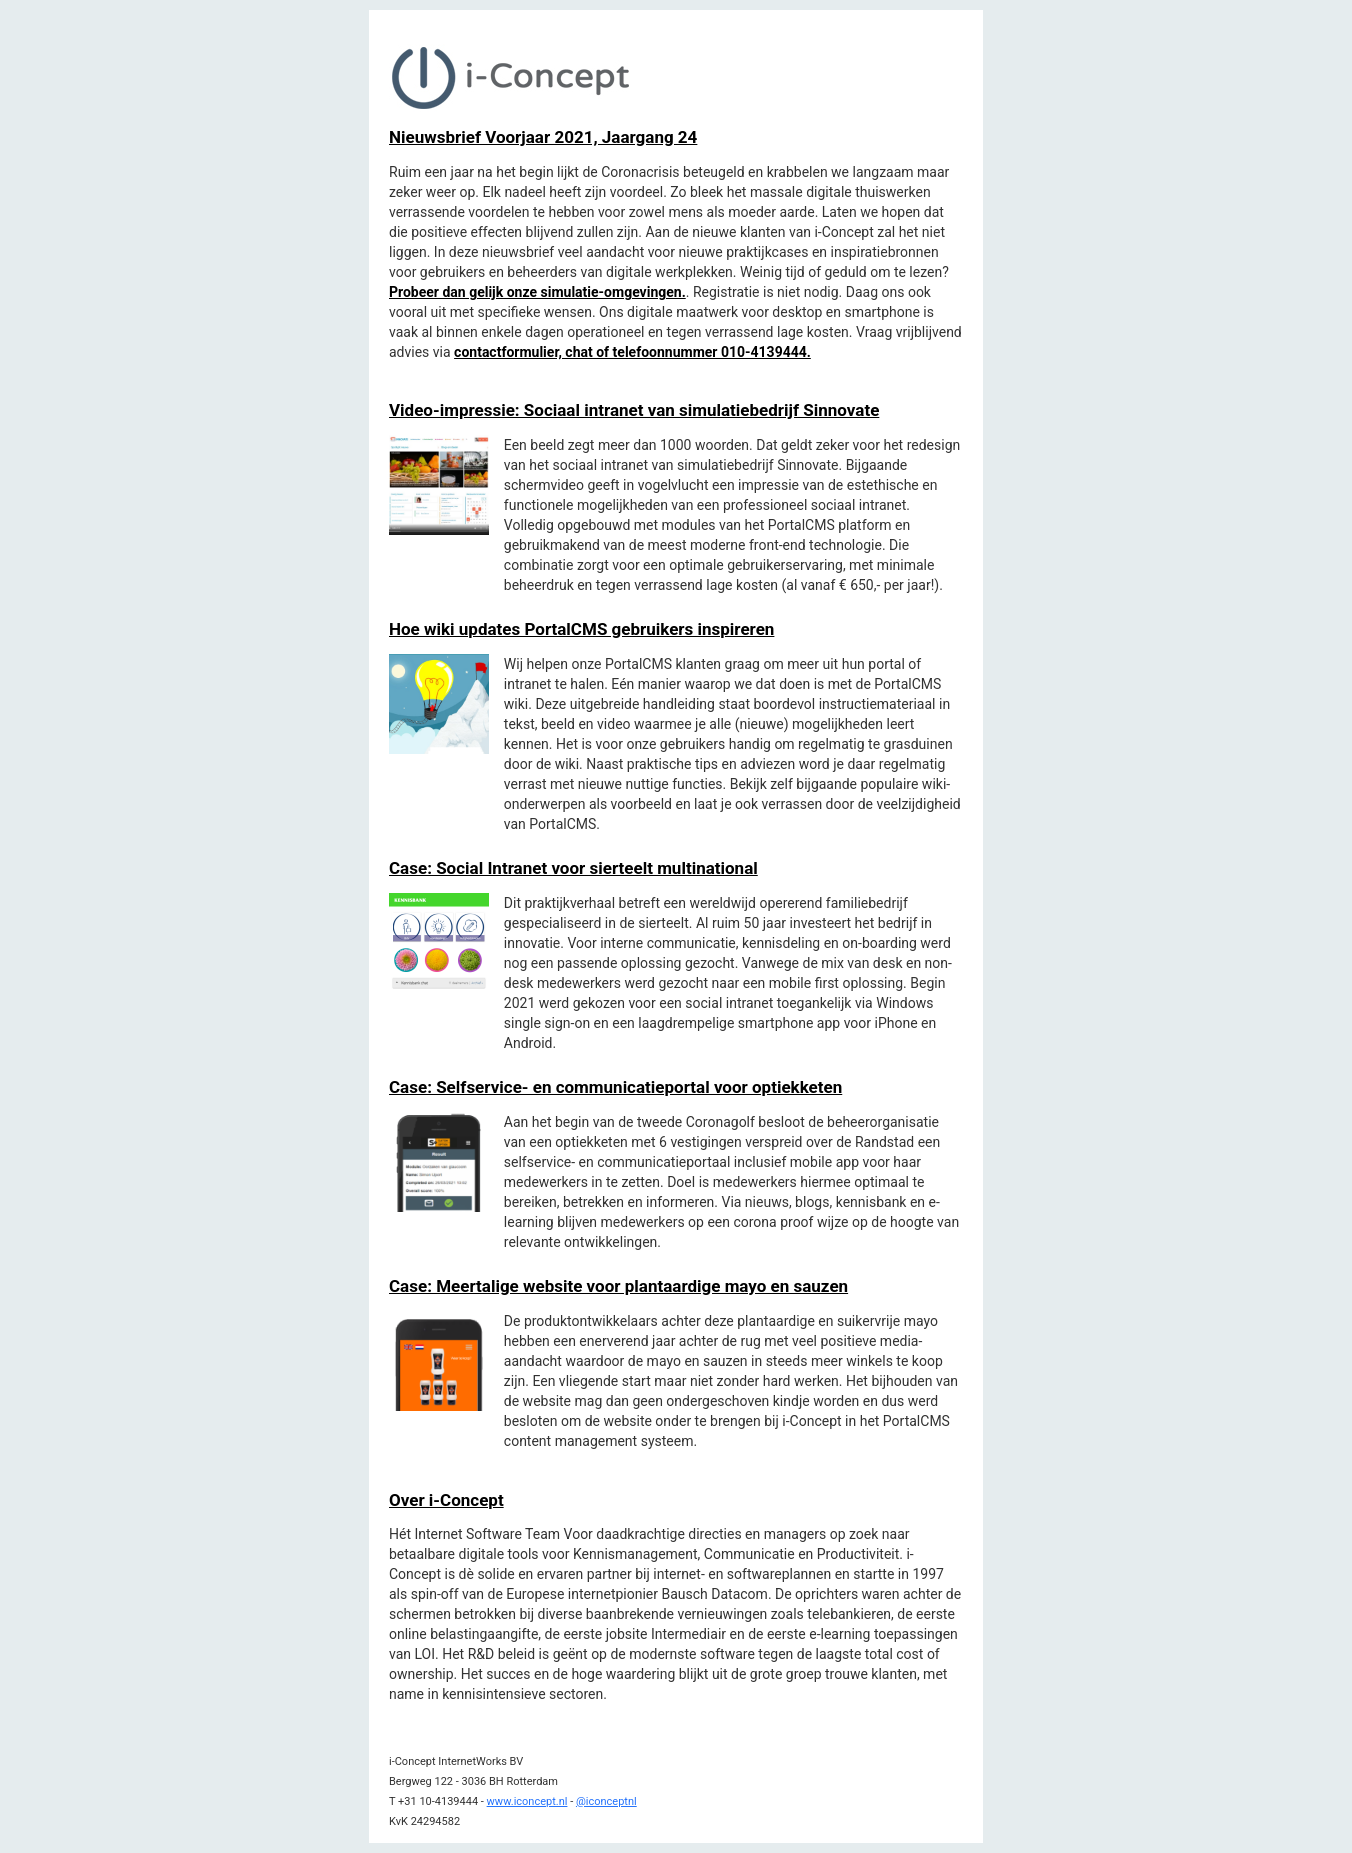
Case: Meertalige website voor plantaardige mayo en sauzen (618, 1286)
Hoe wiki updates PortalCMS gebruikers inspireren (581, 629)
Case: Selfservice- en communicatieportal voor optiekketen (615, 1087)
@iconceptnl (606, 1801)
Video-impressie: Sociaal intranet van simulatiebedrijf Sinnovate (634, 410)
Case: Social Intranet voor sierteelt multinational (573, 868)
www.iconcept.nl (527, 1801)
